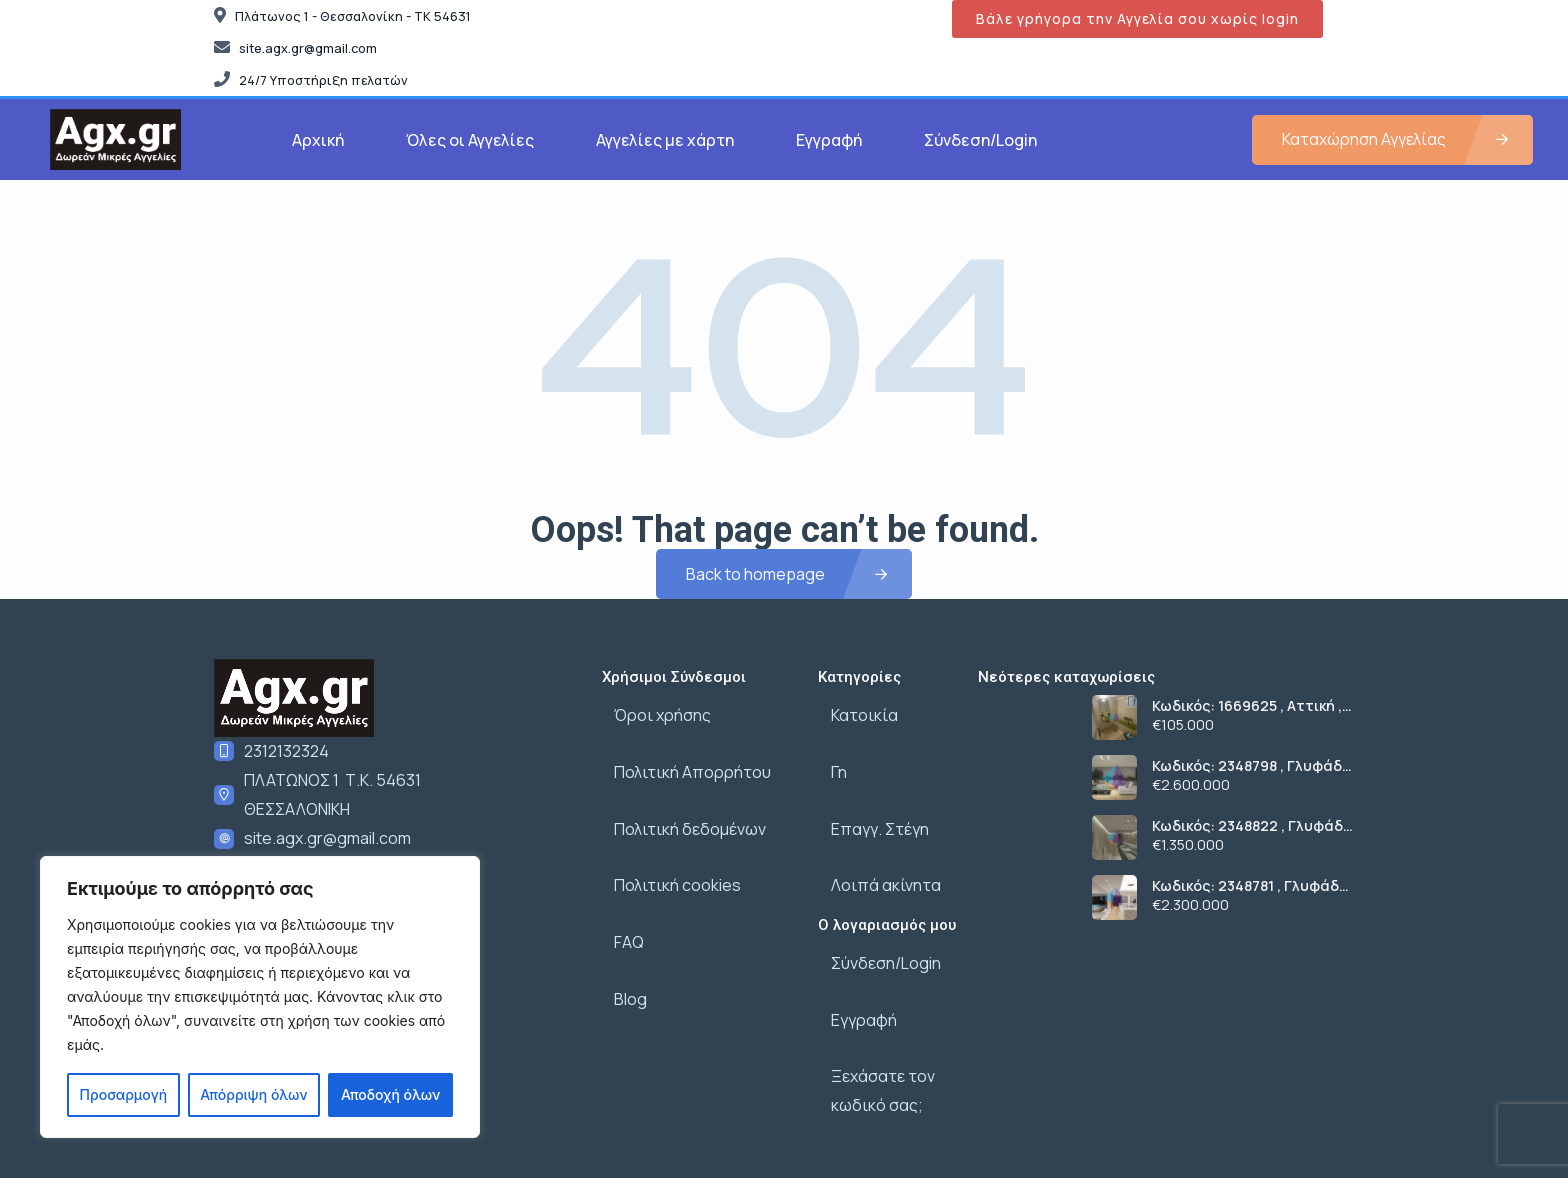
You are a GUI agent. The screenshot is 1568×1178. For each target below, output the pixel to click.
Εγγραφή (829, 140)
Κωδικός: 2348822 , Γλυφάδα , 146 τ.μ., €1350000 (1252, 826)
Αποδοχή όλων (390, 1094)
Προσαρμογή (124, 1094)
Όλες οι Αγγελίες (470, 140)
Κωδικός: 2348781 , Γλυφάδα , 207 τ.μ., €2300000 (1250, 886)
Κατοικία (851, 709)
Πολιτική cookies (665, 841)
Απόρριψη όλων (253, 1094)
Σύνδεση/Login (980, 140)
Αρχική (318, 140)
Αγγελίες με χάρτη (665, 140)
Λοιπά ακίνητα (873, 841)
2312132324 (286, 751)
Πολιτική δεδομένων (678, 797)
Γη (826, 753)
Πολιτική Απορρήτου (680, 753)
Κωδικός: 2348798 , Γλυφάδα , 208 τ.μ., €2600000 (1252, 766)
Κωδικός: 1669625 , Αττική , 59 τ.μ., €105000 (1247, 706)
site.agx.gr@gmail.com (327, 838)
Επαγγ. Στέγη (867, 797)
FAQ (617, 885)
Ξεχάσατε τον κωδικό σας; (870, 1008)
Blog (618, 929)
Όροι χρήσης (650, 709)
